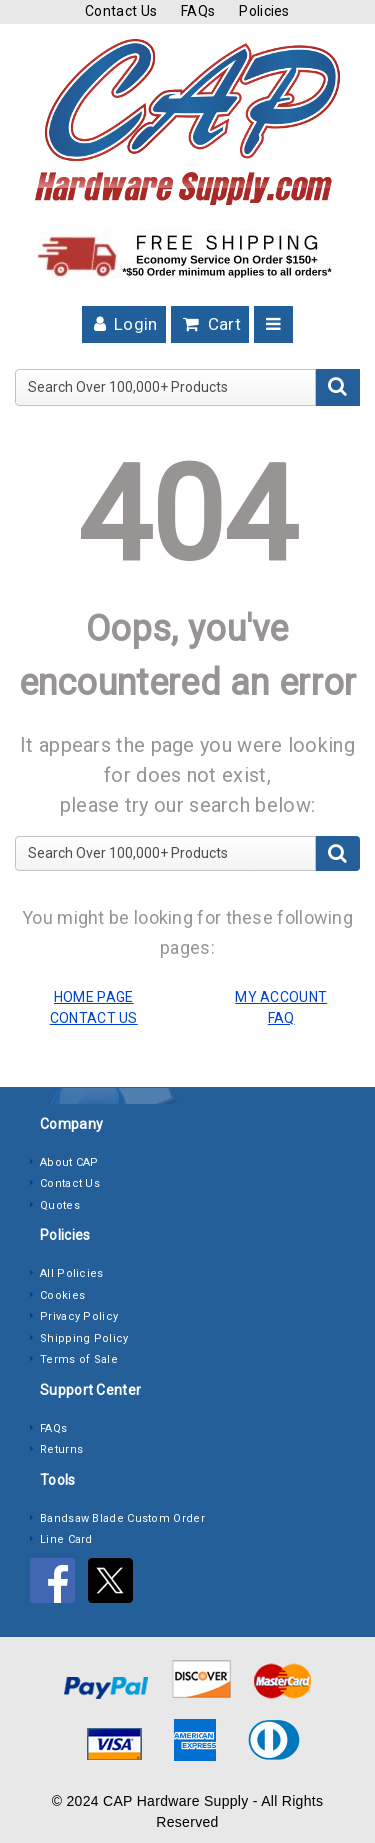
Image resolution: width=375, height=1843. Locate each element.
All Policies (72, 1273)
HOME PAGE (94, 997)
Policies (264, 11)
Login (124, 324)
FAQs (198, 11)
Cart (210, 324)
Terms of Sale (79, 1359)
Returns (61, 1449)
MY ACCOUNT (281, 997)
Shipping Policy (84, 1338)
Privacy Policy (79, 1316)
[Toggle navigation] (273, 324)
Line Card (66, 1539)
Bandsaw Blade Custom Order (122, 1518)
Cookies (62, 1295)
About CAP (69, 1162)
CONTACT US (94, 1018)
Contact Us (121, 11)
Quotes (60, 1205)
